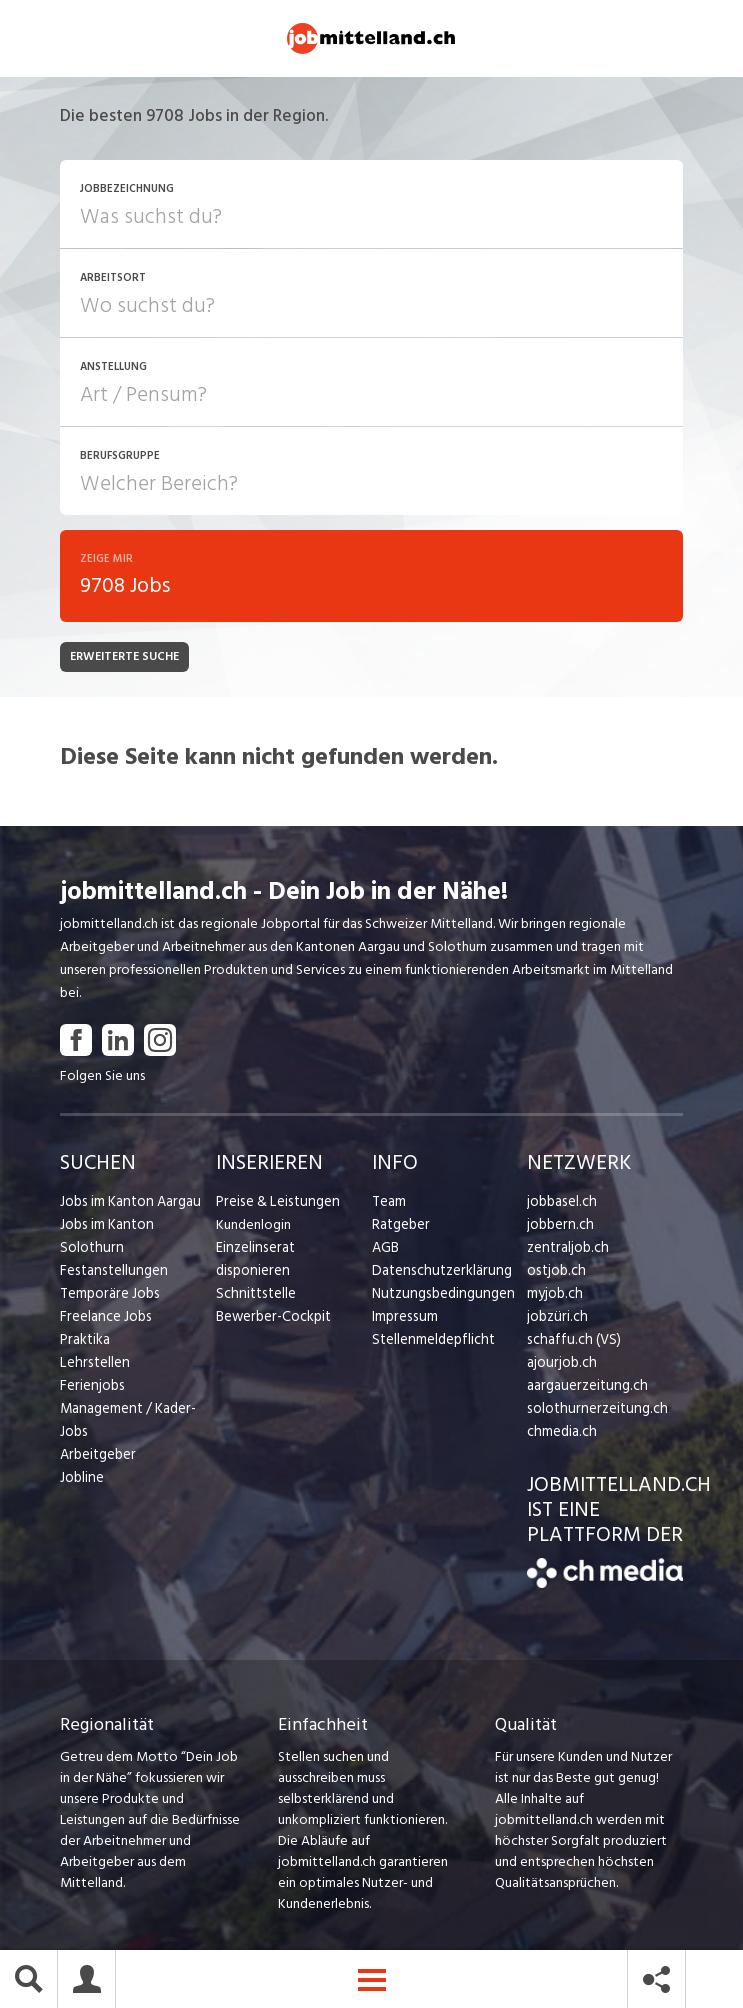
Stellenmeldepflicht (431, 1342)
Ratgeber (400, 1227)
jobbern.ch (558, 1227)
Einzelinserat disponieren (290, 1250)
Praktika (84, 1319)
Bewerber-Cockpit (272, 1296)
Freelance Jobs (104, 1296)
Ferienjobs (91, 1365)
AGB (385, 1250)
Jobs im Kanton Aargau (128, 1204)
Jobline (81, 1457)
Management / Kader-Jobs (126, 1400)
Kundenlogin (253, 1227)
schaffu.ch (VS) (570, 1342)
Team (388, 1204)
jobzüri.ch (555, 1319)
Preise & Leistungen (274, 1204)
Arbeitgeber (97, 1434)
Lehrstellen (92, 1342)
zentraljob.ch (566, 1250)
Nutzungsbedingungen (439, 1296)
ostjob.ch (555, 1273)
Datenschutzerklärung (437, 1273)
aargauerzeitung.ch (584, 1388)
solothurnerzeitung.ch (592, 1411)
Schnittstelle (254, 1273)
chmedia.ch (560, 1434)
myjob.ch (554, 1296)
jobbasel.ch (560, 1204)
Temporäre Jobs (108, 1273)
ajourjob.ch (560, 1365)
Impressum (403, 1319)
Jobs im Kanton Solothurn (136, 1227)
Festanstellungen (111, 1250)
